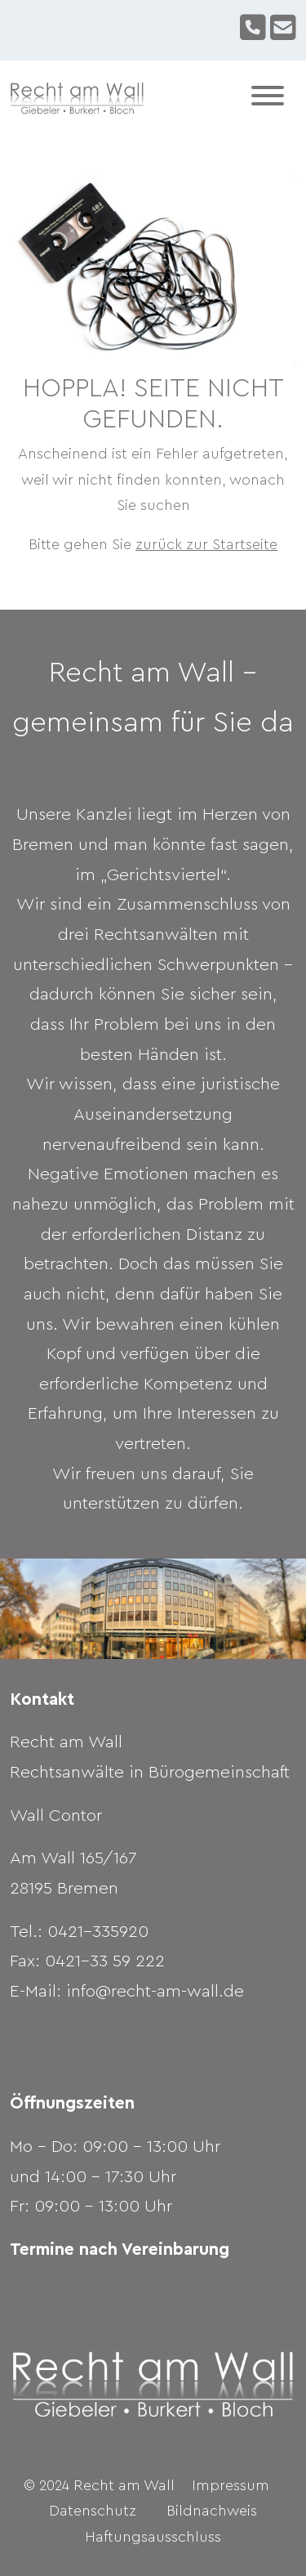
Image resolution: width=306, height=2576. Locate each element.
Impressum (230, 2485)
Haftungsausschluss (153, 2536)
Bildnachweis (211, 2510)
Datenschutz (92, 2510)
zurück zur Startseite (206, 544)
